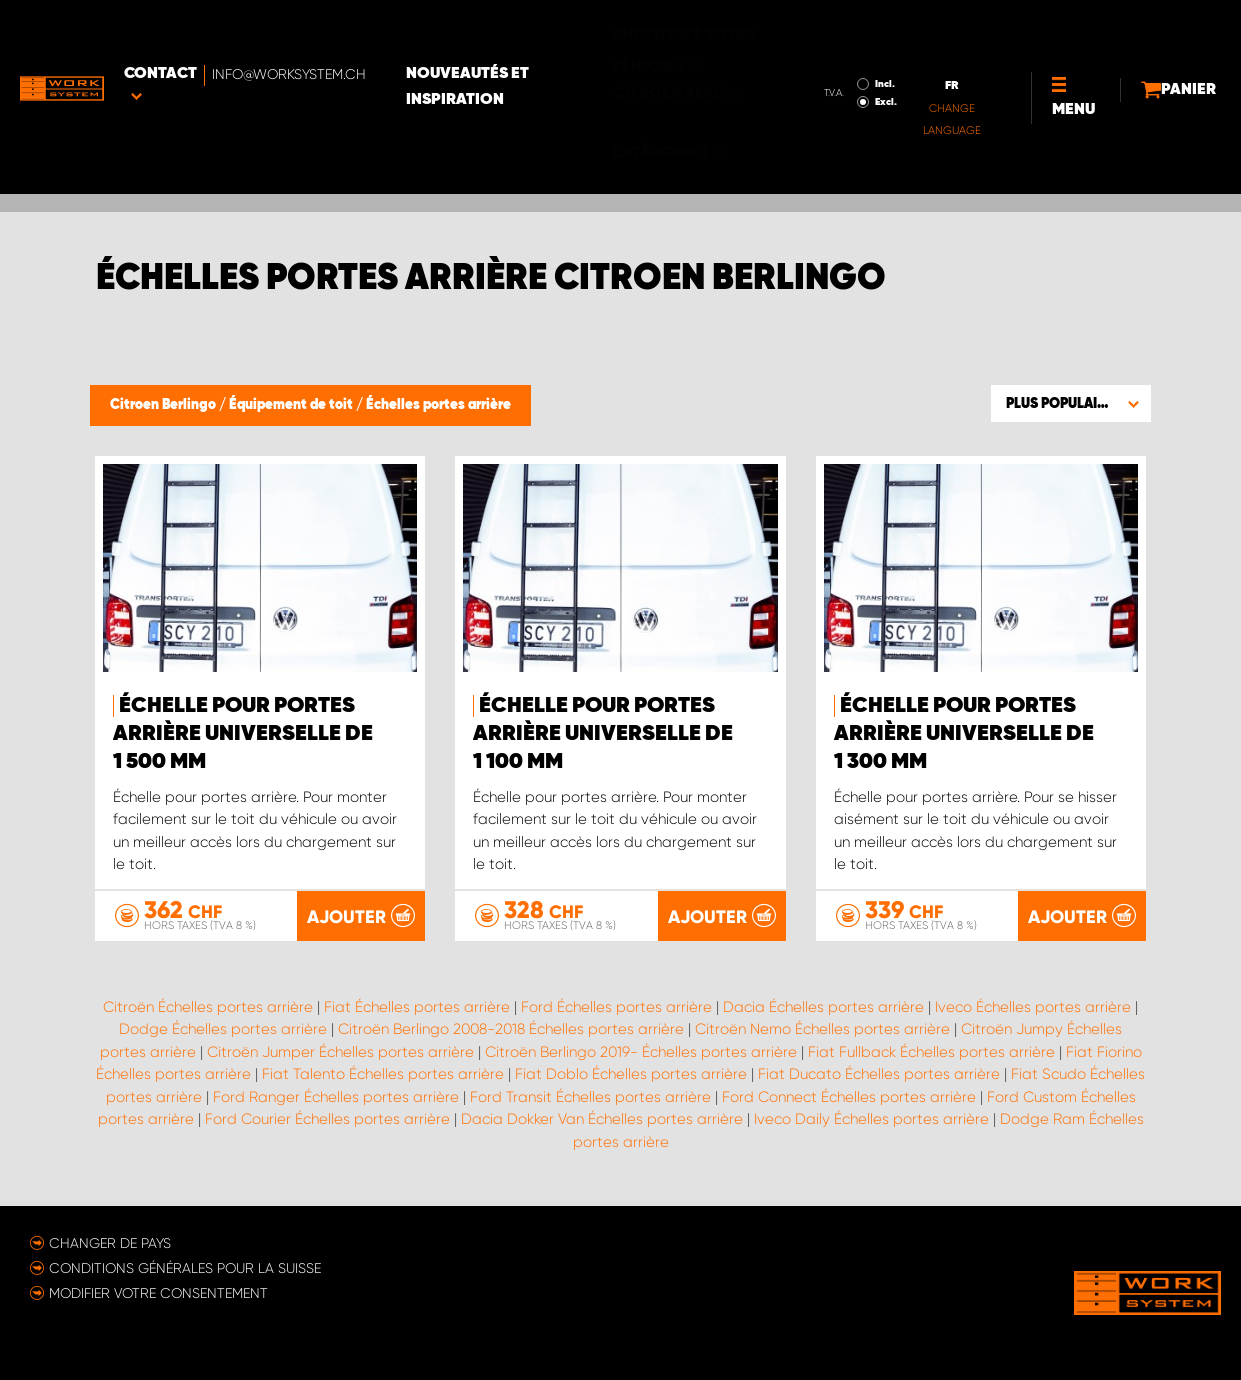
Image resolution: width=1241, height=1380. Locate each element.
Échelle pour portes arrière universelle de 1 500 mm (243, 734)
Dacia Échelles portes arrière (823, 1006)
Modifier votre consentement (158, 1292)
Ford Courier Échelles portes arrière (327, 1119)
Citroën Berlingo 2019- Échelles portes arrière (641, 1051)
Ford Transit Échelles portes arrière (590, 1096)
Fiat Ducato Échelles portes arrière (879, 1074)
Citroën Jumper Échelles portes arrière (340, 1051)
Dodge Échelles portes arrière (223, 1029)
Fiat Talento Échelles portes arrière (383, 1074)
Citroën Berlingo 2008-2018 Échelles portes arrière (511, 1029)
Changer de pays (110, 1242)
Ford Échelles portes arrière (616, 1006)
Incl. (768, 41)
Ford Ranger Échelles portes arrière (336, 1096)
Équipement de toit (292, 405)
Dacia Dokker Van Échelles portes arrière (602, 1119)
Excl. (769, 59)
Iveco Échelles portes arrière (1033, 1006)
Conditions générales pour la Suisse (185, 1267)
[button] (1071, 403)
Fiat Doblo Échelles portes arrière (631, 1074)
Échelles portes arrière (438, 405)
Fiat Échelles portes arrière (417, 1006)
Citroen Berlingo (164, 405)
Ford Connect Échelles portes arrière (849, 1096)
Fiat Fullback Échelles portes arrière (931, 1051)
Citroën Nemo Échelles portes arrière (822, 1029)
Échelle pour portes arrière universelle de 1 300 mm (964, 734)
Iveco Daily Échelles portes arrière (871, 1119)
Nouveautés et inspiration (525, 44)
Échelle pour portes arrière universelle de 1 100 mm (603, 734)
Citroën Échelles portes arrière (208, 1006)
